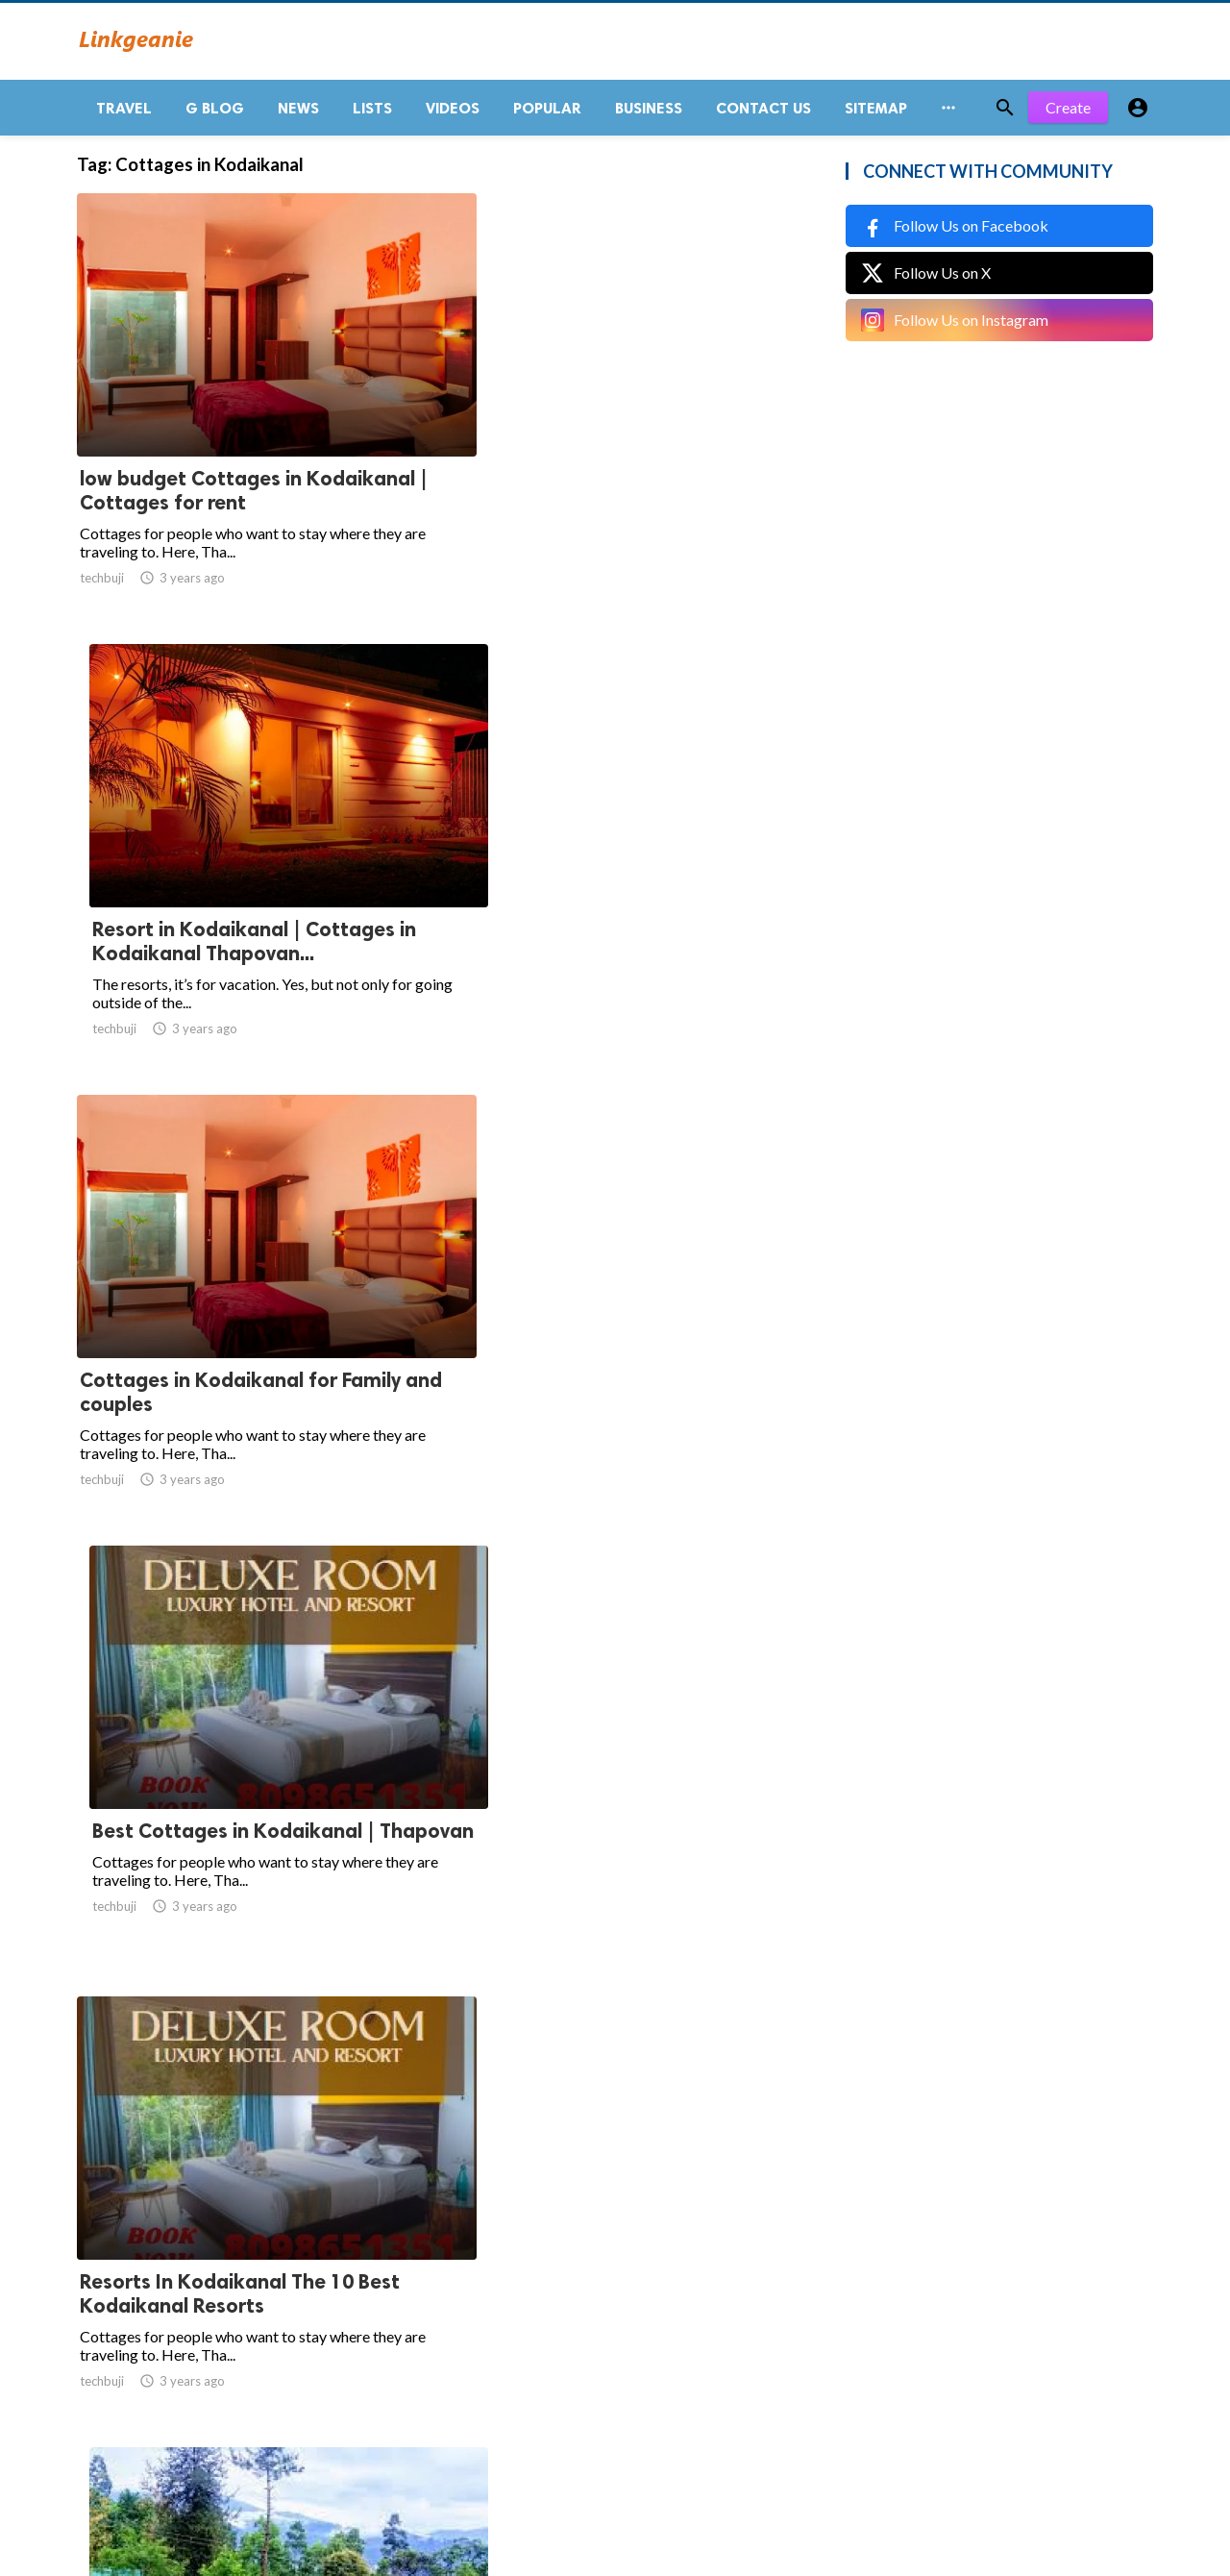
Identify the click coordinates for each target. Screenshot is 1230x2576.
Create (1068, 115)
